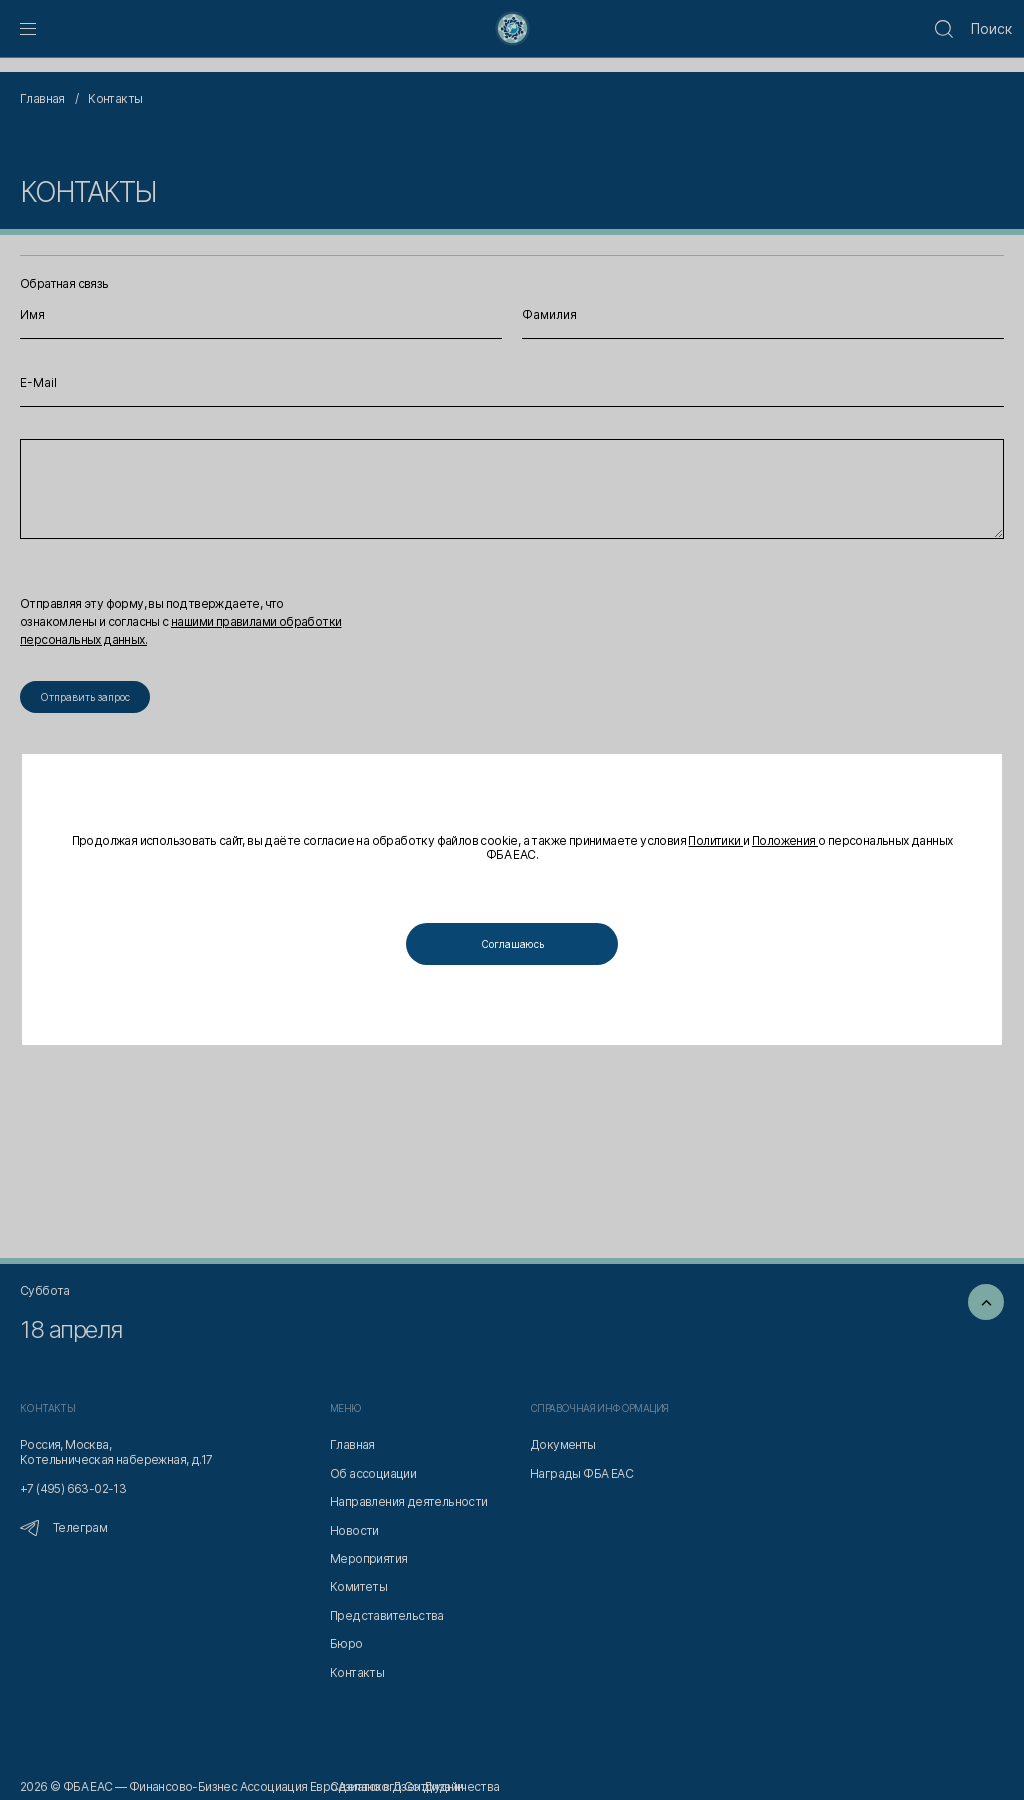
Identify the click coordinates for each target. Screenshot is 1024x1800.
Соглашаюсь (512, 944)
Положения (785, 841)
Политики (715, 841)
